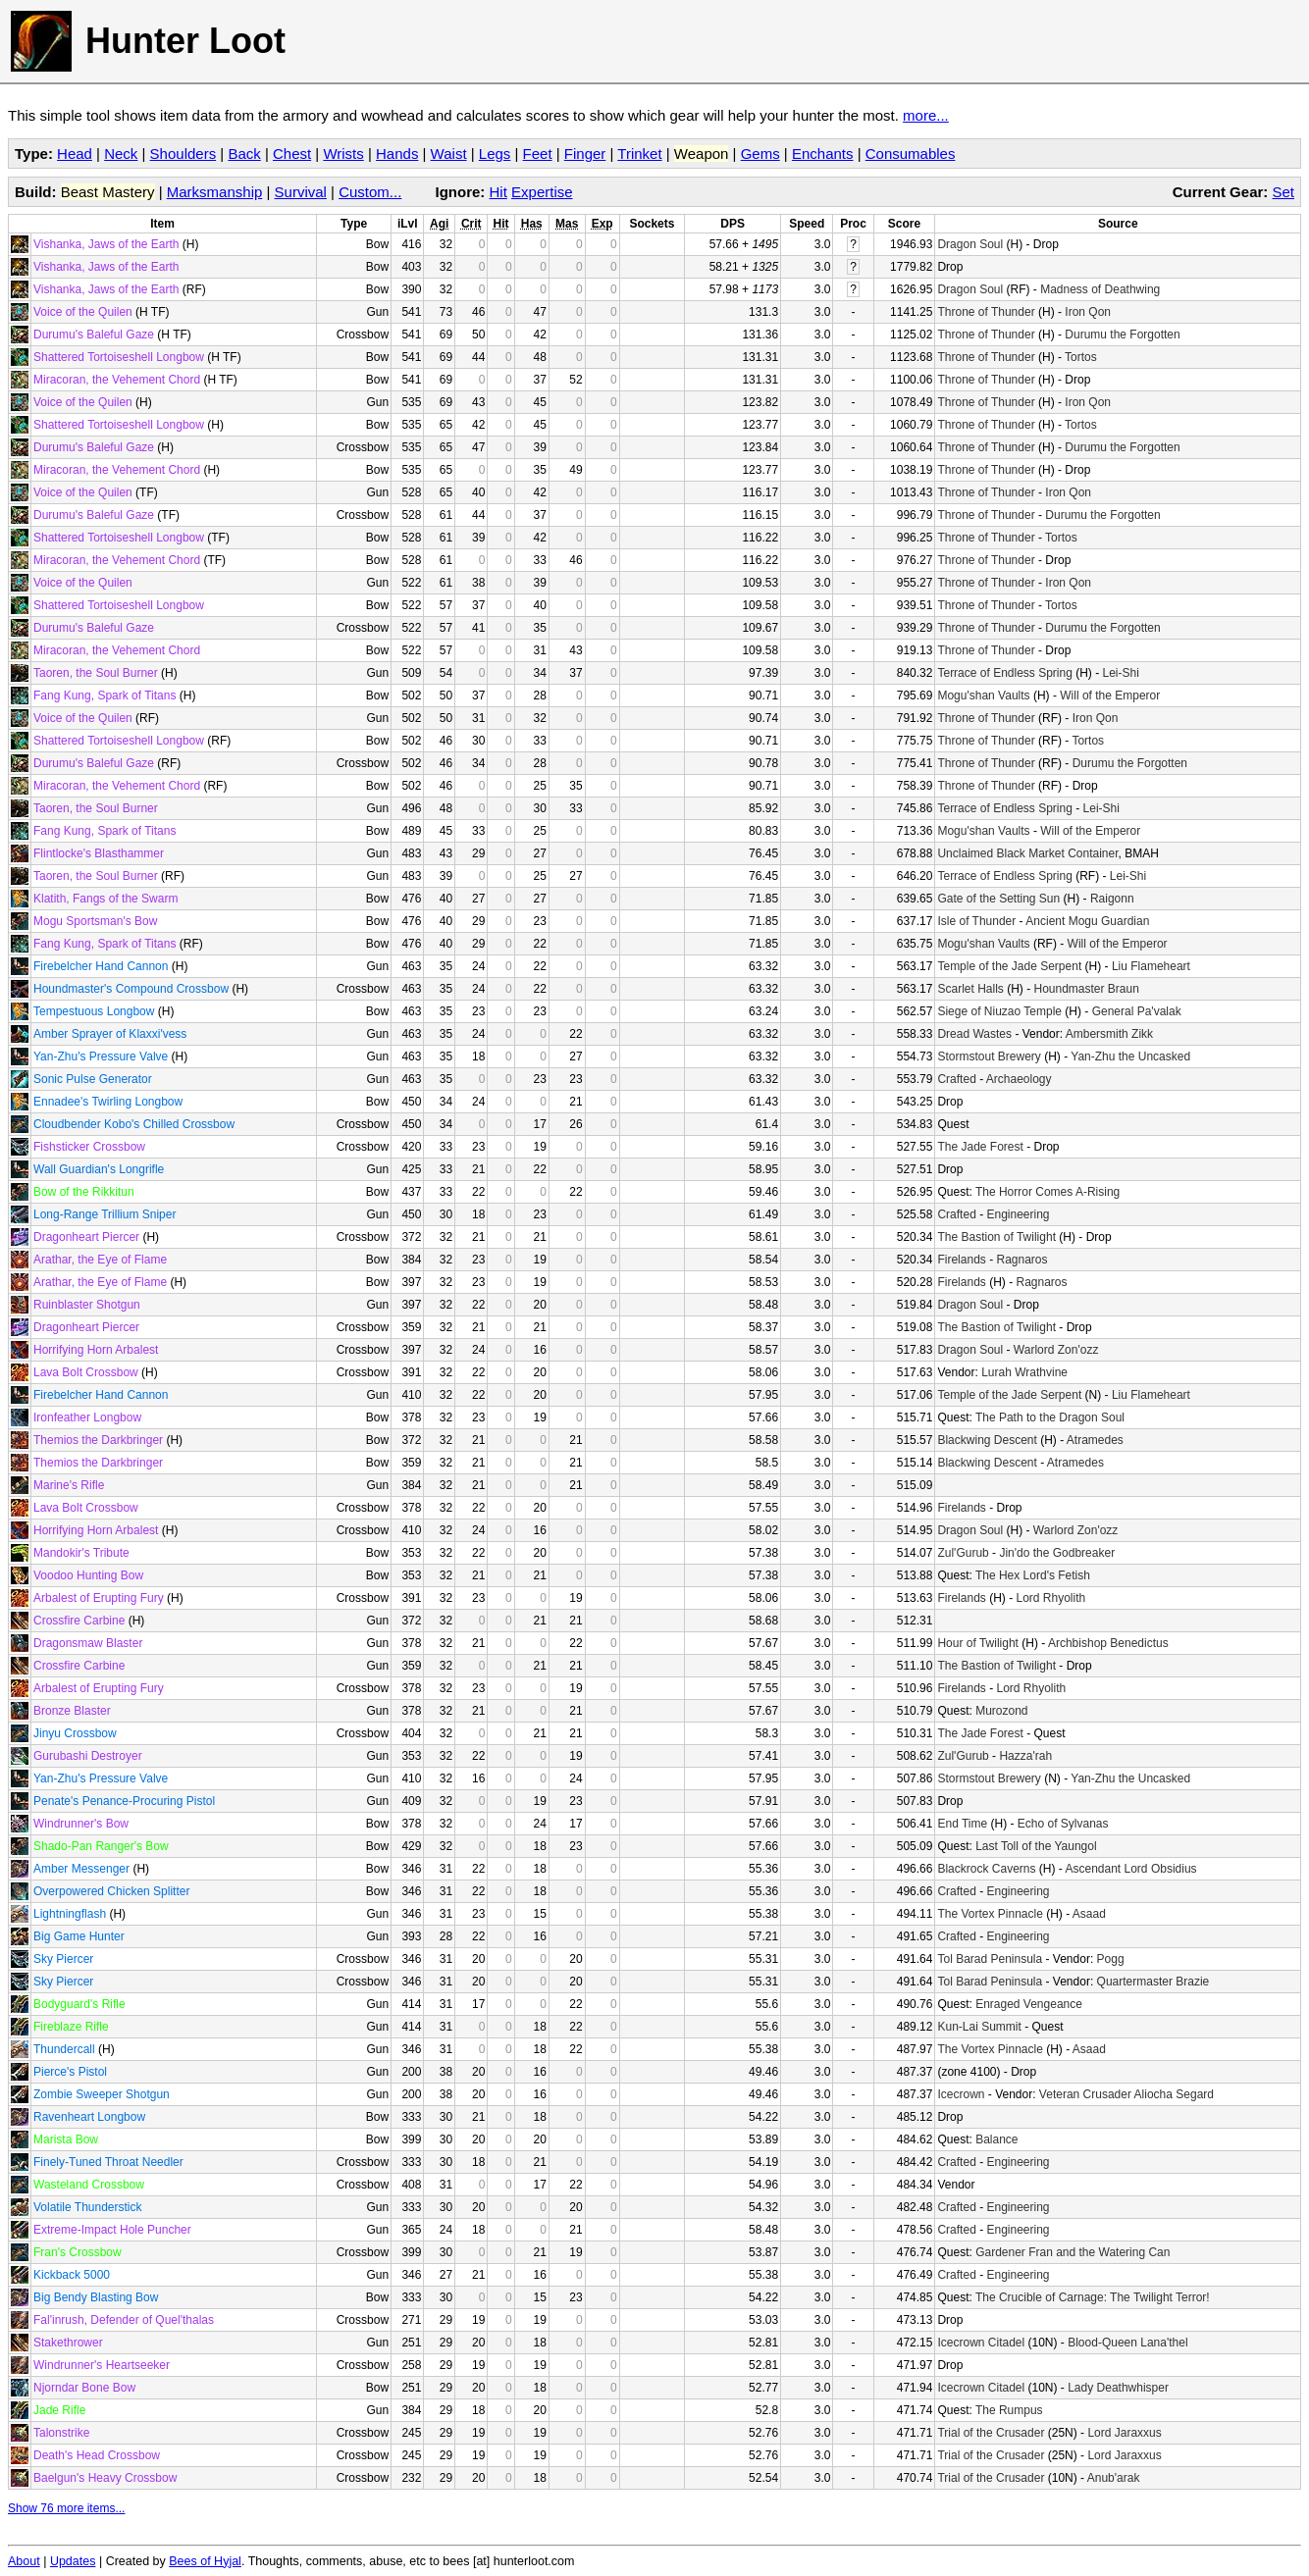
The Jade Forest (979, 1147)
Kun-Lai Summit (979, 2027)
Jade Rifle (59, 2410)
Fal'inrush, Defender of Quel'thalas (123, 2320)
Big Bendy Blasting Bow (95, 2297)
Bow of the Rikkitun (83, 1192)
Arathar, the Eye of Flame (100, 1259)
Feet (537, 153)
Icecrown (960, 2094)
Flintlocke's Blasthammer (98, 853)
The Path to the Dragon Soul (1050, 1417)
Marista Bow (65, 2139)
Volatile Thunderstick (87, 2207)
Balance (996, 2139)
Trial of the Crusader (990, 2433)
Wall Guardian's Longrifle (98, 1169)
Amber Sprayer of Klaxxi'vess (109, 1034)
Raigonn (1112, 898)
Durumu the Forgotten (1122, 334)
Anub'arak (1113, 2478)
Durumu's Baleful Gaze (93, 334)
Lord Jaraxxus (1124, 2433)
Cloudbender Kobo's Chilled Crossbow (134, 1124)
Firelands (961, 1259)
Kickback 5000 (71, 2275)
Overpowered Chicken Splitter (111, 1891)
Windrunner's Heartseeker (101, 2365)
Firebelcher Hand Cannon (100, 966)
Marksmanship (215, 191)
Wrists (343, 153)
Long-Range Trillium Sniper (104, 1214)
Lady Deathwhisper (1118, 2388)
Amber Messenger (81, 1869)
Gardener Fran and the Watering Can (1072, 2252)
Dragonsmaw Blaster (87, 1643)
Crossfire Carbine (79, 1620)
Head (74, 153)
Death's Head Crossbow (96, 2455)
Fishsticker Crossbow (89, 1147)
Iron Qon (1088, 312)
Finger (585, 153)
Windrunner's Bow (81, 1823)
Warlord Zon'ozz (1056, 1350)
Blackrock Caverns (986, 1869)
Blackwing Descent (986, 1440)
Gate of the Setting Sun (998, 898)
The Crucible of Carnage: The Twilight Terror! (1092, 2297)
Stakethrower (68, 2342)
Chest (292, 153)
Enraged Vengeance (1028, 2004)
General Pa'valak (1136, 1011)
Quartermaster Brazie (1153, 1981)
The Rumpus (1009, 2410)
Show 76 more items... (66, 2508)
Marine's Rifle (68, 1485)
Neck (120, 153)
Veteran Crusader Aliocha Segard (1126, 2094)
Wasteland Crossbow (88, 2184)
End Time (962, 1823)
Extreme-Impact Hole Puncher (112, 2230)
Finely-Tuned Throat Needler (108, 2162)
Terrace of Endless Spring (1004, 673)
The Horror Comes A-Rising (1047, 1192)
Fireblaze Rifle (71, 2027)
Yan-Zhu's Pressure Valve (100, 1056)
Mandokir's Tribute (81, 1553)
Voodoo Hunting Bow (88, 1575)
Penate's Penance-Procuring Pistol (124, 1801)
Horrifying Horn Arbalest (95, 1350)
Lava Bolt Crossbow (85, 1372)
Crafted (956, 1079)
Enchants (823, 153)
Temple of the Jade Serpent (1009, 966)
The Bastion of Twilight (996, 1237)
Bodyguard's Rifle (79, 2004)
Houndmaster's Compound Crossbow (131, 989)
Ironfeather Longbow (87, 1417)
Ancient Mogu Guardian (1087, 921)
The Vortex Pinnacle (989, 1914)
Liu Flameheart (1151, 966)
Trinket (639, 153)
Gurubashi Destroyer (87, 1756)
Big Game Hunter (79, 1936)
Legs (495, 153)
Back (244, 153)
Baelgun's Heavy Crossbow (105, 2478)
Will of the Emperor (1110, 695)
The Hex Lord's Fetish (1032, 1575)
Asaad (1089, 1914)
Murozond (1001, 1711)
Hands (397, 153)
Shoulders (183, 153)
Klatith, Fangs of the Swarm (105, 898)
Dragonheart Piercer (86, 1237)
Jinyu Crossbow (75, 1733)
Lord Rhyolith (1050, 1598)
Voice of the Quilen (82, 312)
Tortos (1081, 357)
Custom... (370, 191)
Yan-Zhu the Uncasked (1130, 1056)
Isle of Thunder (976, 921)
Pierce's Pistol (70, 2072)
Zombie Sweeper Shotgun (101, 2094)
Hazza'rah (1025, 1756)
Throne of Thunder (985, 312)
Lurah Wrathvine (1024, 1372)
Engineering (1017, 1214)
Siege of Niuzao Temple (999, 1011)
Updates (73, 2561)
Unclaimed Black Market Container (1027, 853)
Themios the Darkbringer (98, 1440)
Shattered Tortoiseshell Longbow (118, 357)
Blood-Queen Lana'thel (1127, 2342)
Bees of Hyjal (205, 2561)
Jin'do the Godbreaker (1057, 1553)
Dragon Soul (970, 244)
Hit (498, 191)
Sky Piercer (63, 1959)
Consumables (910, 153)
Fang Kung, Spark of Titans (104, 695)
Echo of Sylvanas (1063, 1823)
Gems (760, 153)
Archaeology (1019, 1079)
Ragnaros (1021, 1259)
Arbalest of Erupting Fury (98, 1598)
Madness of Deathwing (1100, 289)
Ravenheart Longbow (89, 2117)
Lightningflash (69, 1914)
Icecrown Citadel (980, 2342)
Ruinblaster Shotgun (86, 1305)
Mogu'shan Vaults (983, 695)
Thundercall (64, 2049)
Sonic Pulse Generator (92, 1079)
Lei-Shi (1121, 673)
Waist (449, 153)
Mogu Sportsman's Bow (95, 921)
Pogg (1111, 1959)
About (24, 2561)
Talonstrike (61, 2433)
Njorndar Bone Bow (84, 2388)
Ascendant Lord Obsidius (1130, 1869)
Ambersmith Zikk (1109, 1034)
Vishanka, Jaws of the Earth (106, 244)
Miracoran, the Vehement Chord (116, 379)
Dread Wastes (974, 1034)
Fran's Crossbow (77, 2252)
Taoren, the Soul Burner (95, 673)
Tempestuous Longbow (93, 1011)
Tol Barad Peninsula (989, 1959)
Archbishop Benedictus (1108, 1643)
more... (926, 115)
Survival (301, 191)
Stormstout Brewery (988, 1056)
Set (1283, 191)
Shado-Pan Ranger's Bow (101, 1846)
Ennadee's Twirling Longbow (108, 1101)
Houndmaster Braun (1085, 989)
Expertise (542, 191)
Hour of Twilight (977, 1643)
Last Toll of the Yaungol (1035, 1846)
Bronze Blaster (72, 1711)
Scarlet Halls (970, 989)
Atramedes (1095, 1440)
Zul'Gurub (962, 1553)
